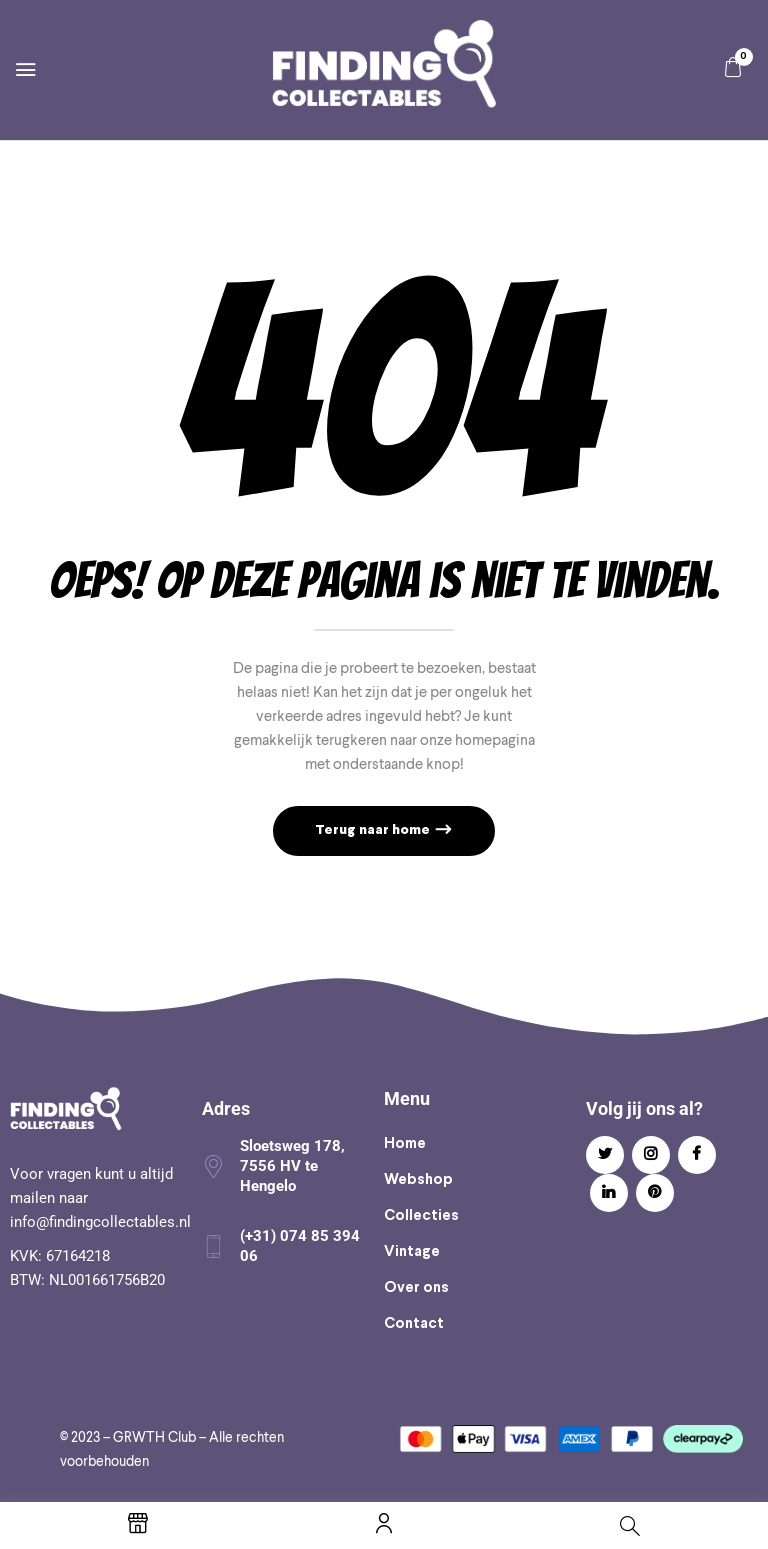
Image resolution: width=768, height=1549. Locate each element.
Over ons (416, 1288)
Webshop (418, 1180)
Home (405, 1144)
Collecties (421, 1216)
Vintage (412, 1252)
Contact (414, 1324)
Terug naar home (374, 830)
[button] (733, 67)
